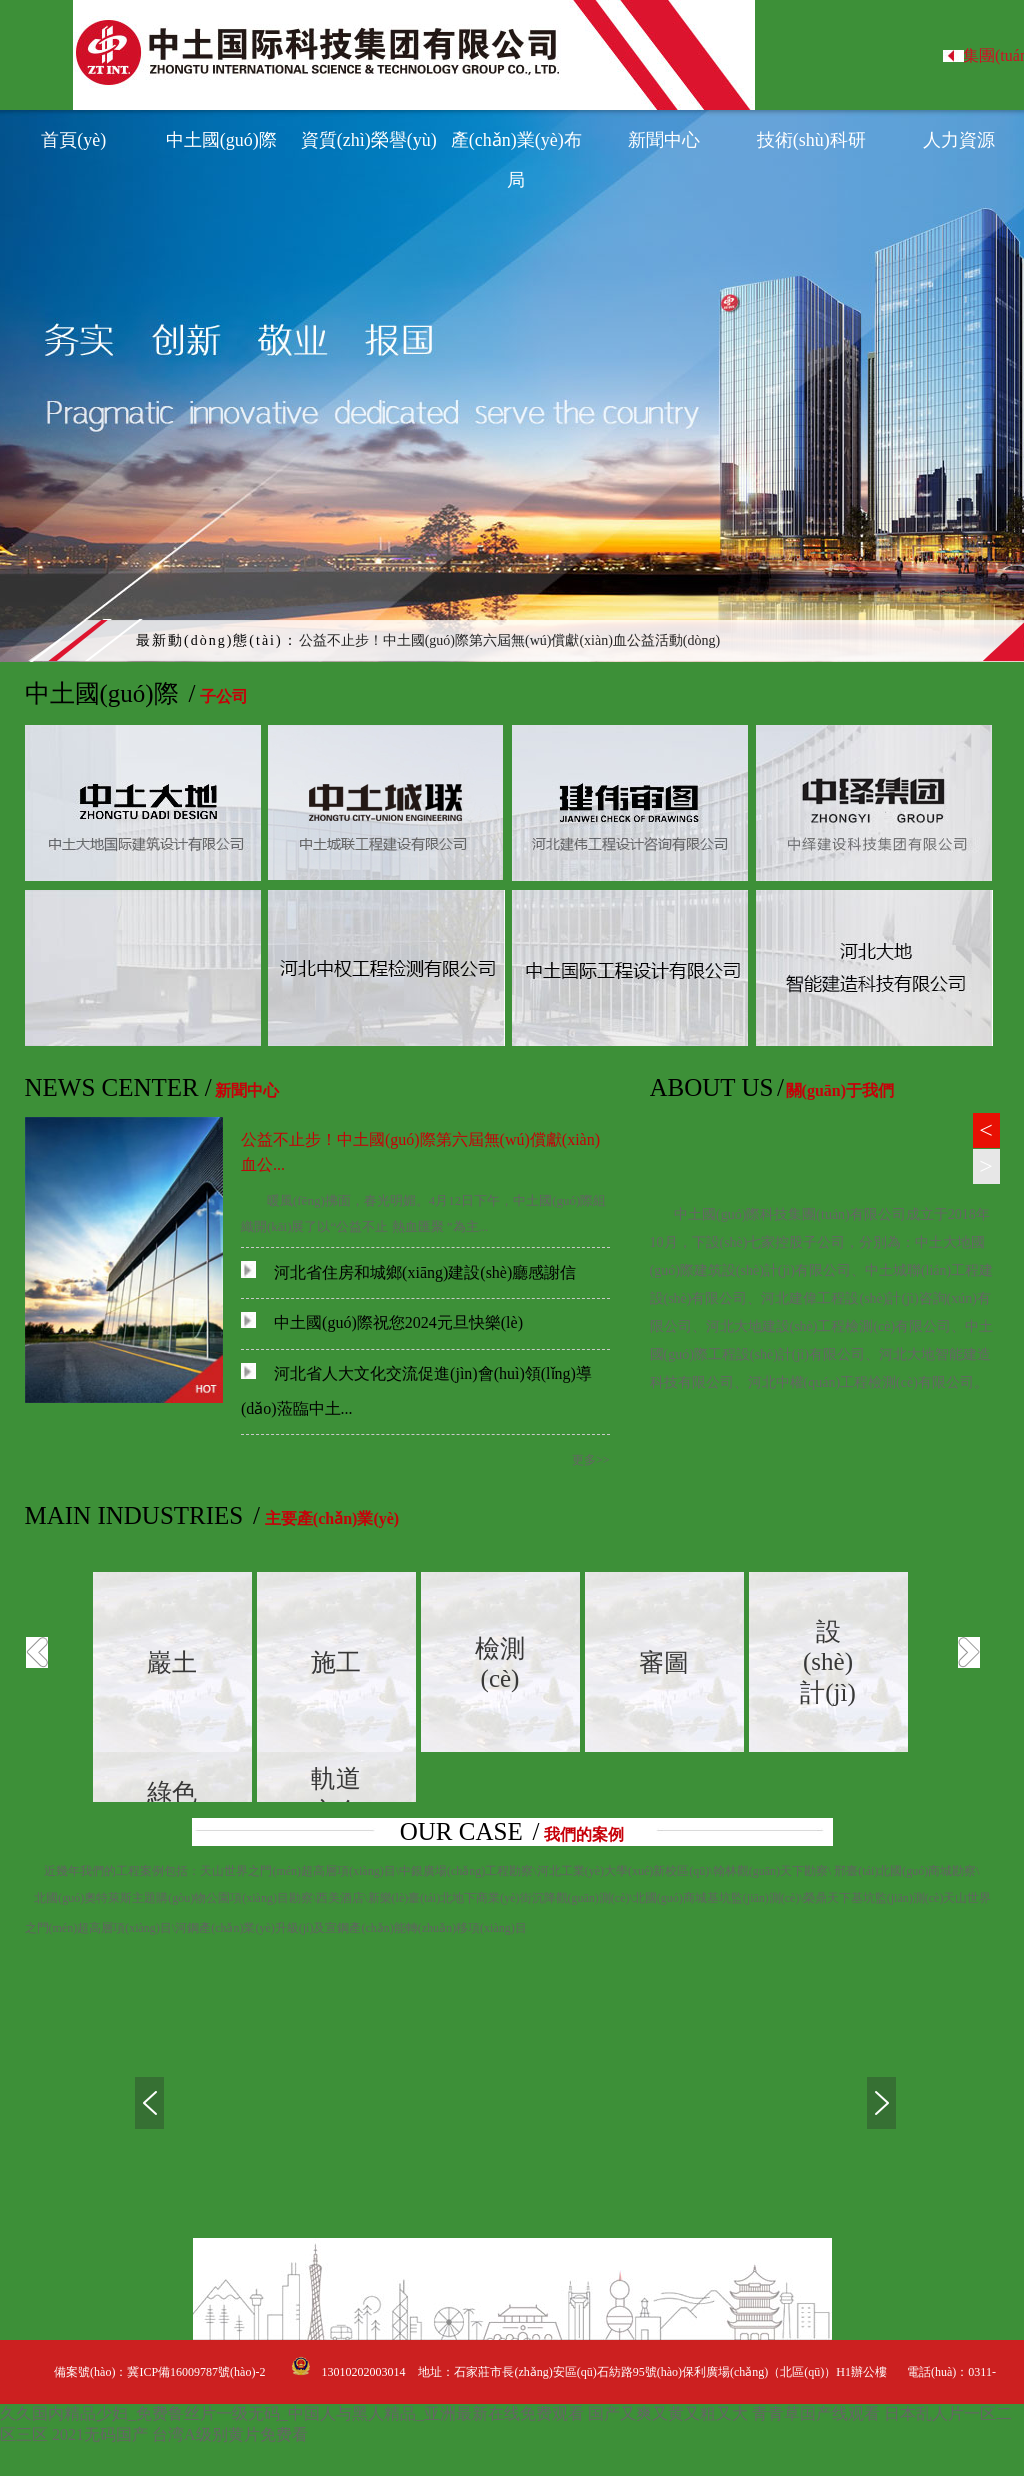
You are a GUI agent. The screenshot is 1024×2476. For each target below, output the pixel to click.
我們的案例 (584, 1834)
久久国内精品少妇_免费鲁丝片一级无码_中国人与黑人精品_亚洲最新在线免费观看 (292, 2413)
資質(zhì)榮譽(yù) (369, 140)
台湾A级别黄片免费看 (230, 2434)
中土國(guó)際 (221, 140)
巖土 (172, 1662)
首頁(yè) (73, 140)
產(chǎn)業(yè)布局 (516, 145)
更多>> (591, 1460)
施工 (336, 1662)
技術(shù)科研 (811, 140)
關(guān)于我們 (840, 1090)
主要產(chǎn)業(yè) (332, 1518)
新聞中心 (664, 140)
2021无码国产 (100, 2434)
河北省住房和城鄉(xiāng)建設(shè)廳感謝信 (408, 1272)
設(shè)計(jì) (828, 1662)
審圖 (664, 1662)
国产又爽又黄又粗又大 (668, 2413)
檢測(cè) (500, 1663)
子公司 (224, 696)
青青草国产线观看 (816, 2413)
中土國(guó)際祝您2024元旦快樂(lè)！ (382, 1322)
